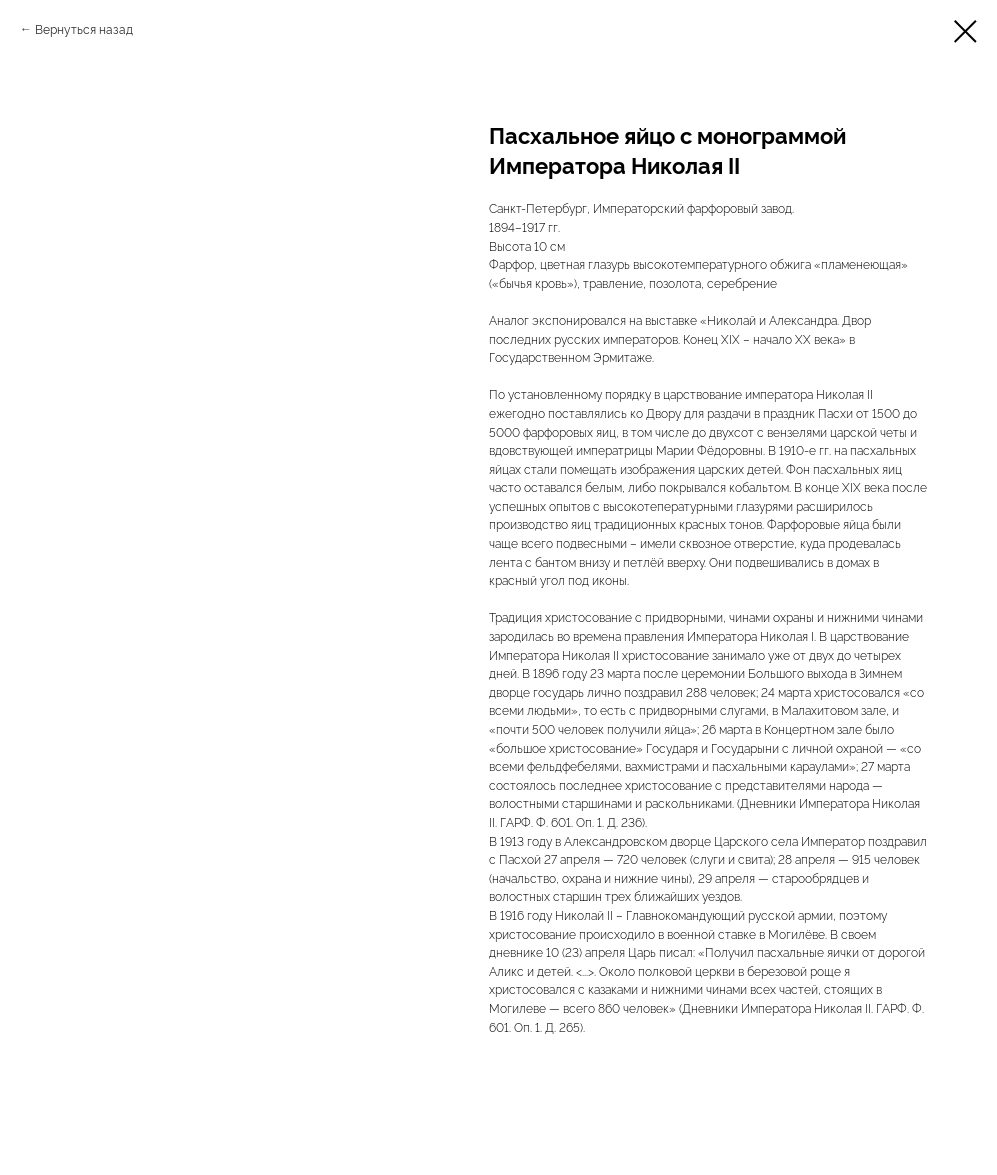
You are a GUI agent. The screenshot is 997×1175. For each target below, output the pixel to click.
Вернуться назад (84, 28)
